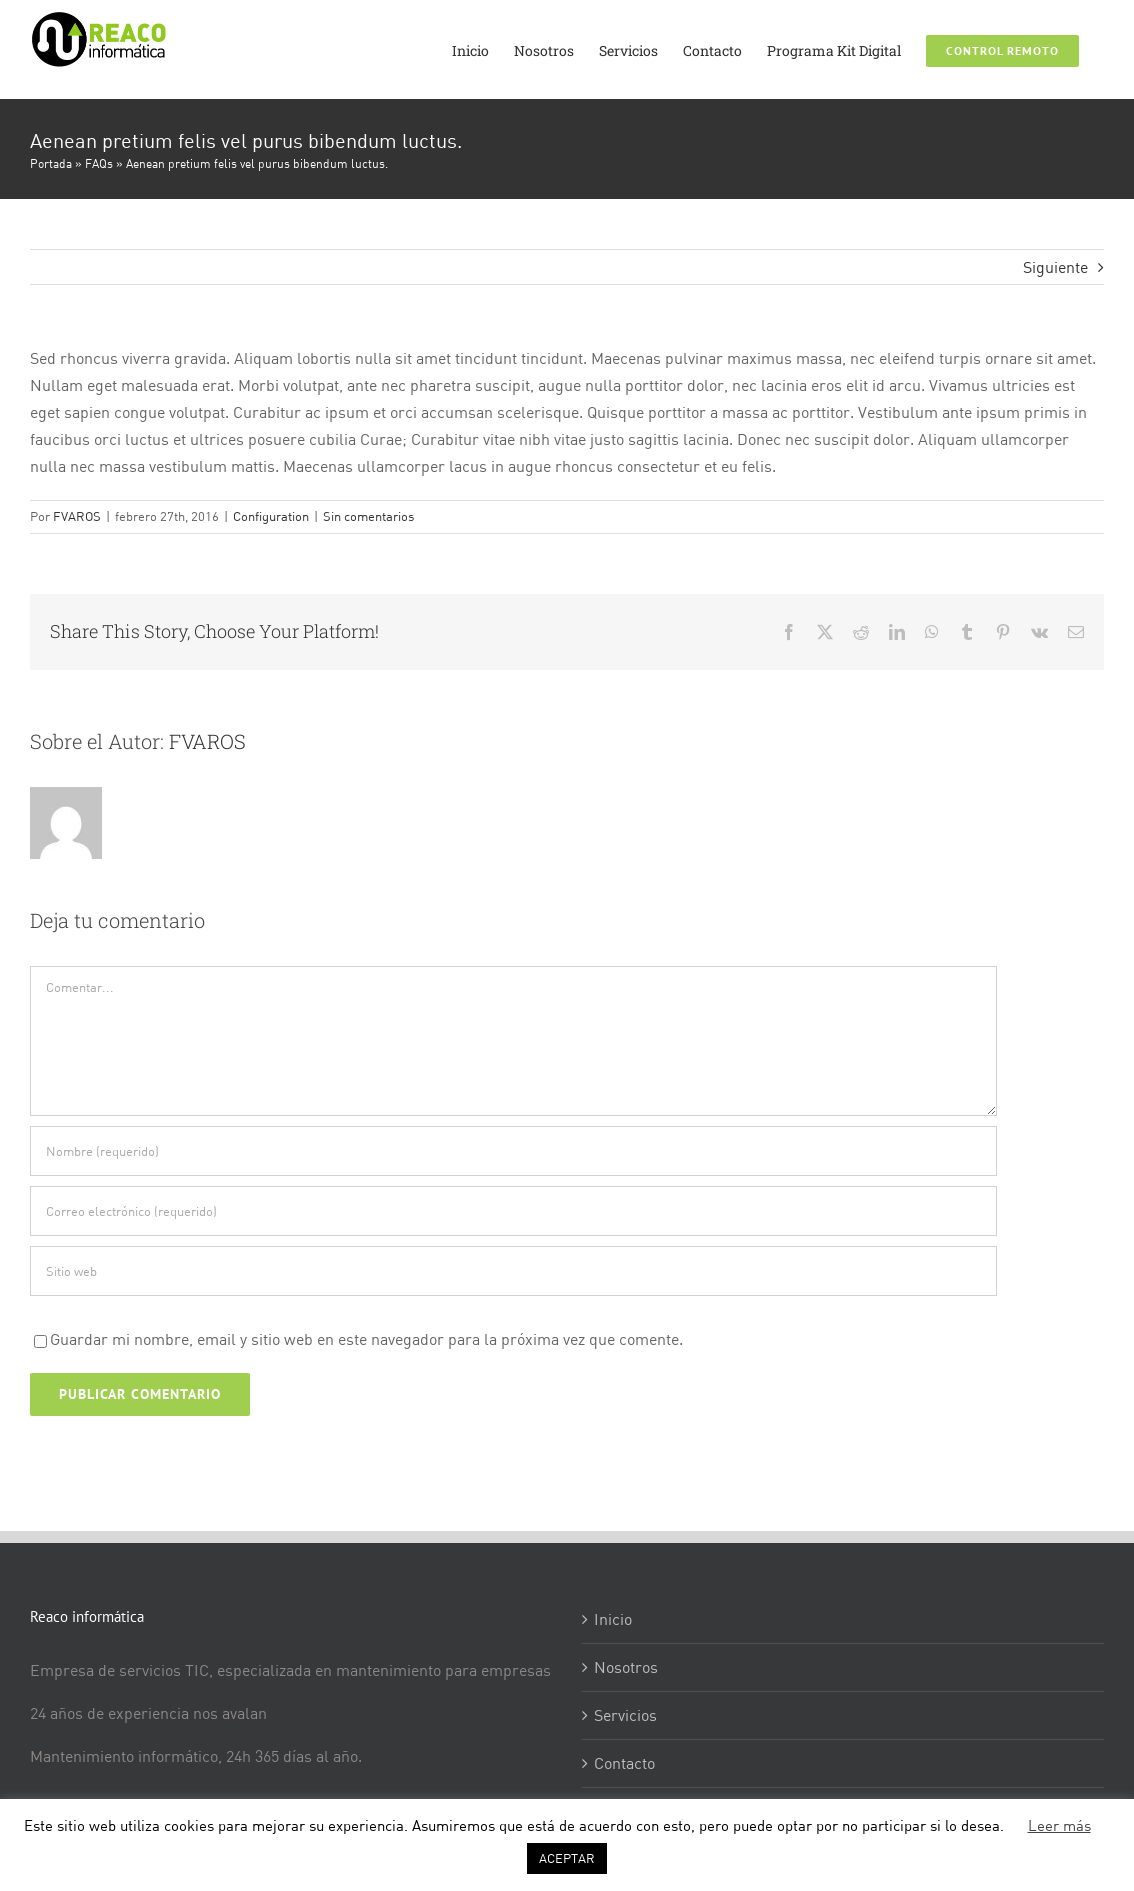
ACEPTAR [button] (567, 1858)
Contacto (624, 1763)
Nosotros (626, 1667)
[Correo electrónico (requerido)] (513, 1211)
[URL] (513, 1271)
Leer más (1059, 1825)
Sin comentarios (368, 516)
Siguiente (1055, 267)
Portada (51, 163)
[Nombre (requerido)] (513, 1151)
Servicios (625, 1715)
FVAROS (77, 516)
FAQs (99, 163)
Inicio (613, 1619)
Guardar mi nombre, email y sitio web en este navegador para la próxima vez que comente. (366, 1339)
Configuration (271, 516)
